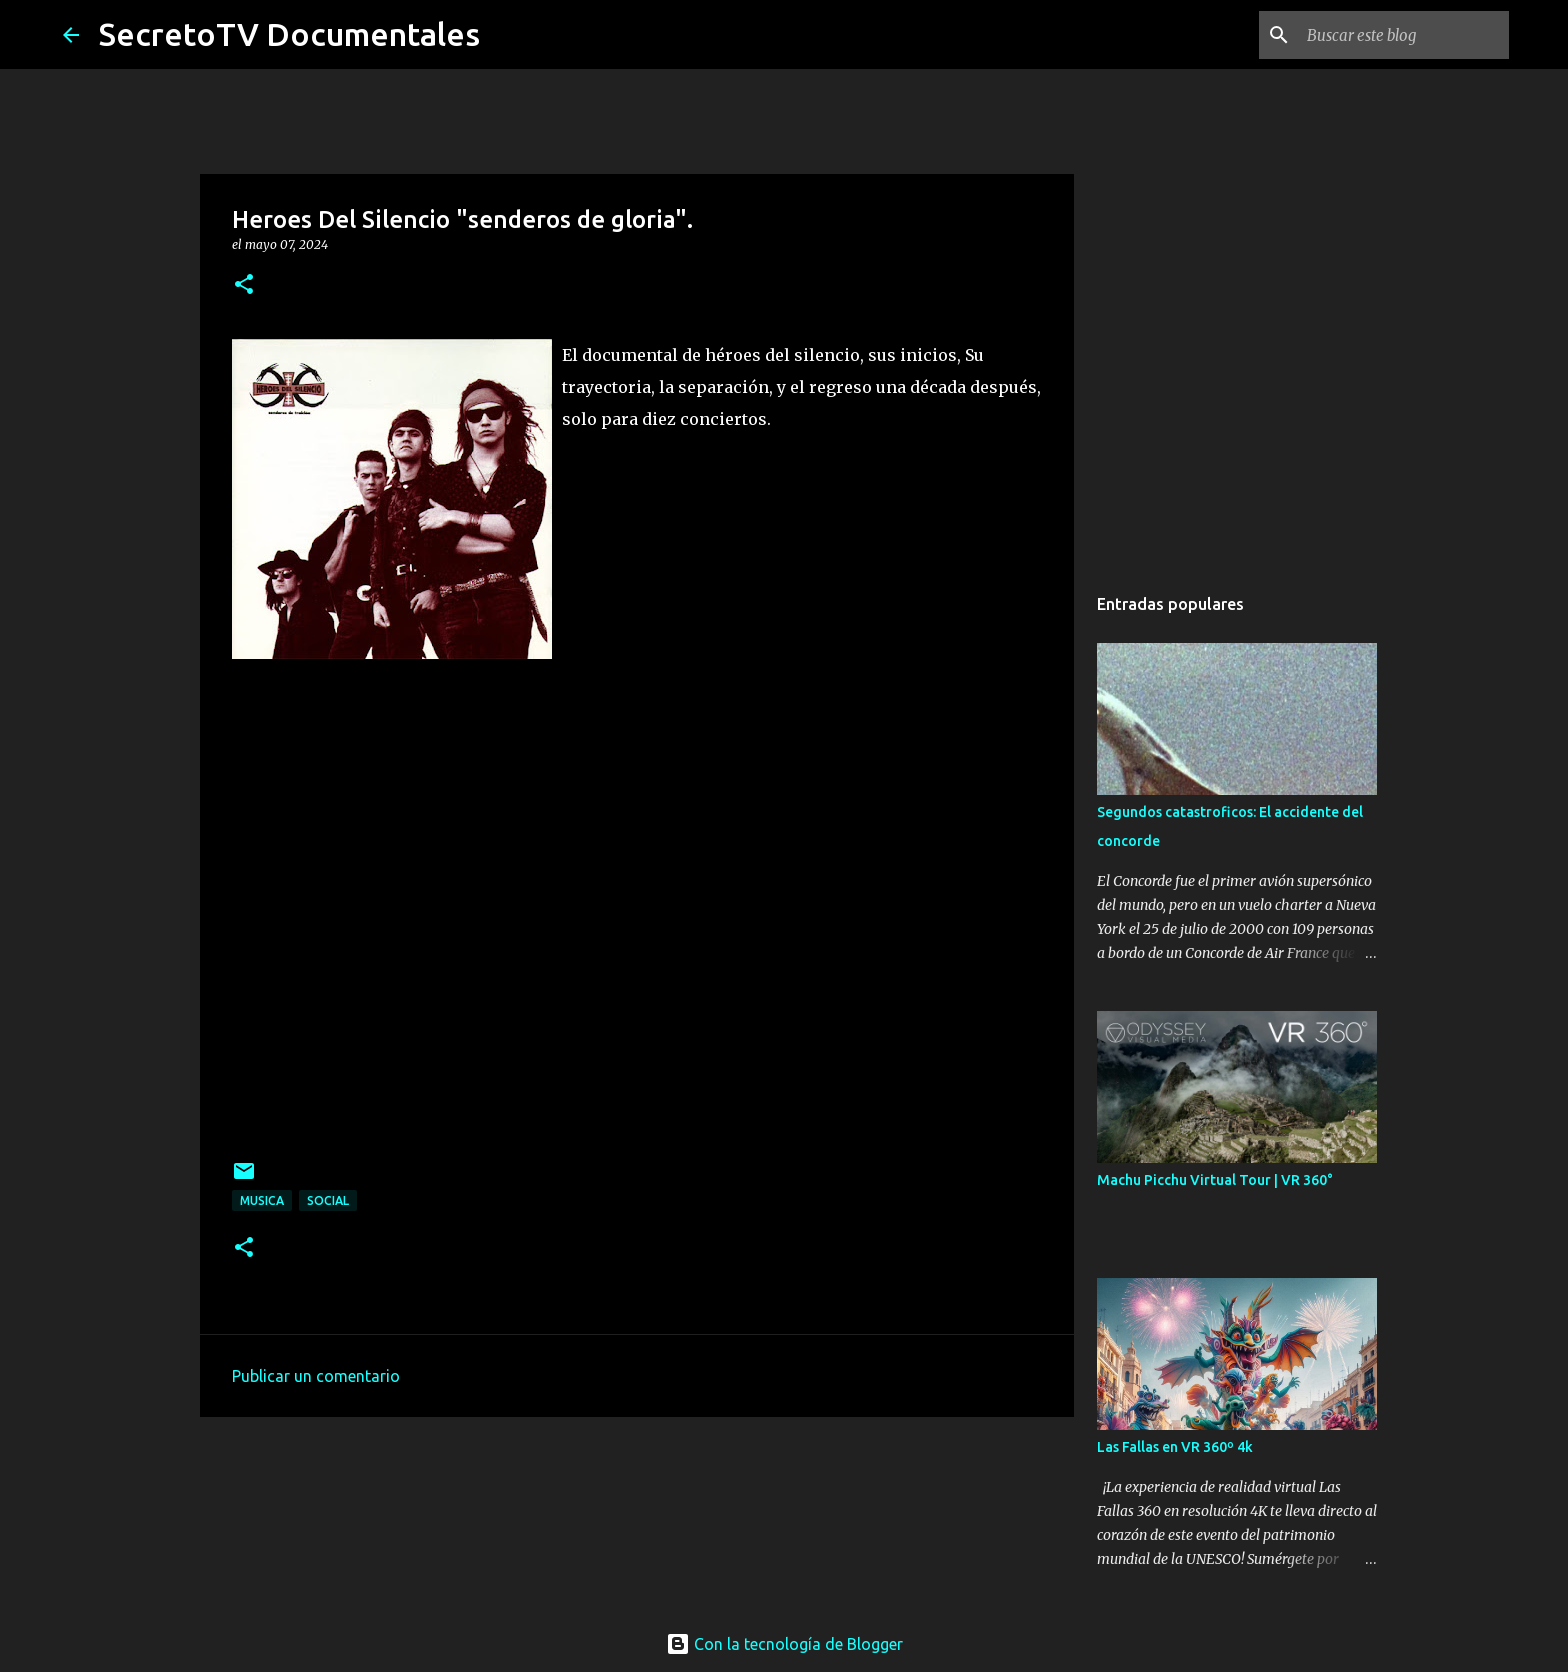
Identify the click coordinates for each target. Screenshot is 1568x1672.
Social (328, 1200)
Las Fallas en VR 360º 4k (1175, 1447)
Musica (262, 1200)
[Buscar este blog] (1404, 35)
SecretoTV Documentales (289, 34)
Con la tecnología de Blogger (784, 1644)
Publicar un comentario (316, 1376)
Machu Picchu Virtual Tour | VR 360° (1215, 1180)
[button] (244, 285)
